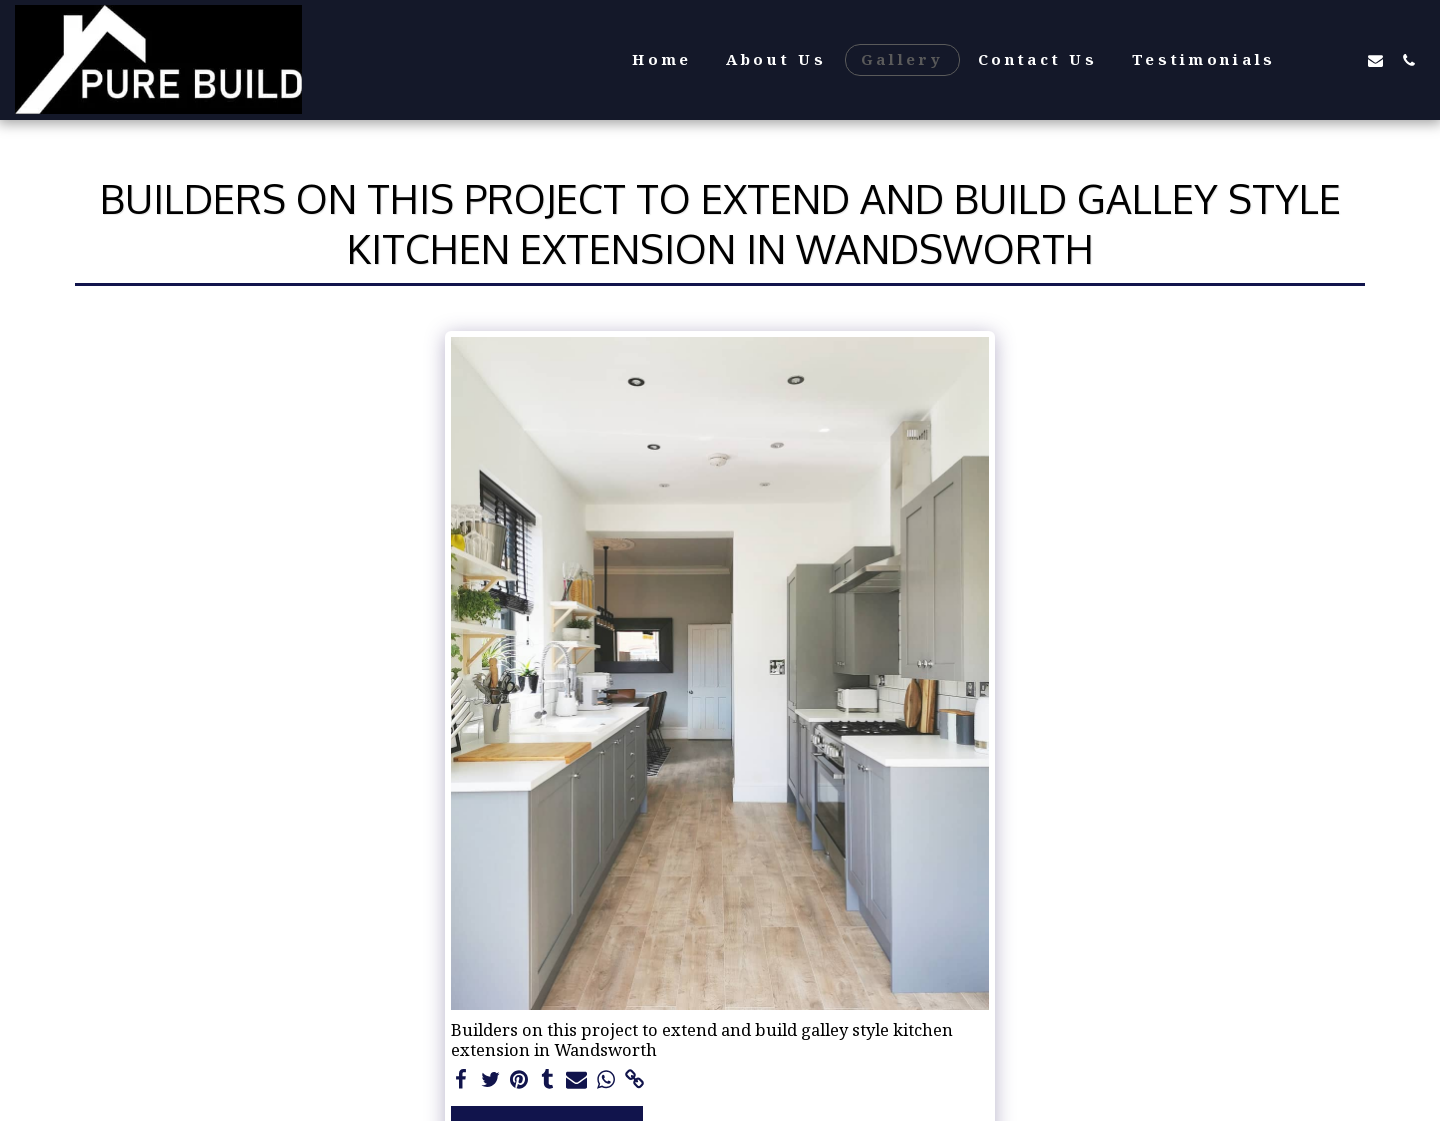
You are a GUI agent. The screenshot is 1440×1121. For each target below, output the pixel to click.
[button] (1309, 60)
